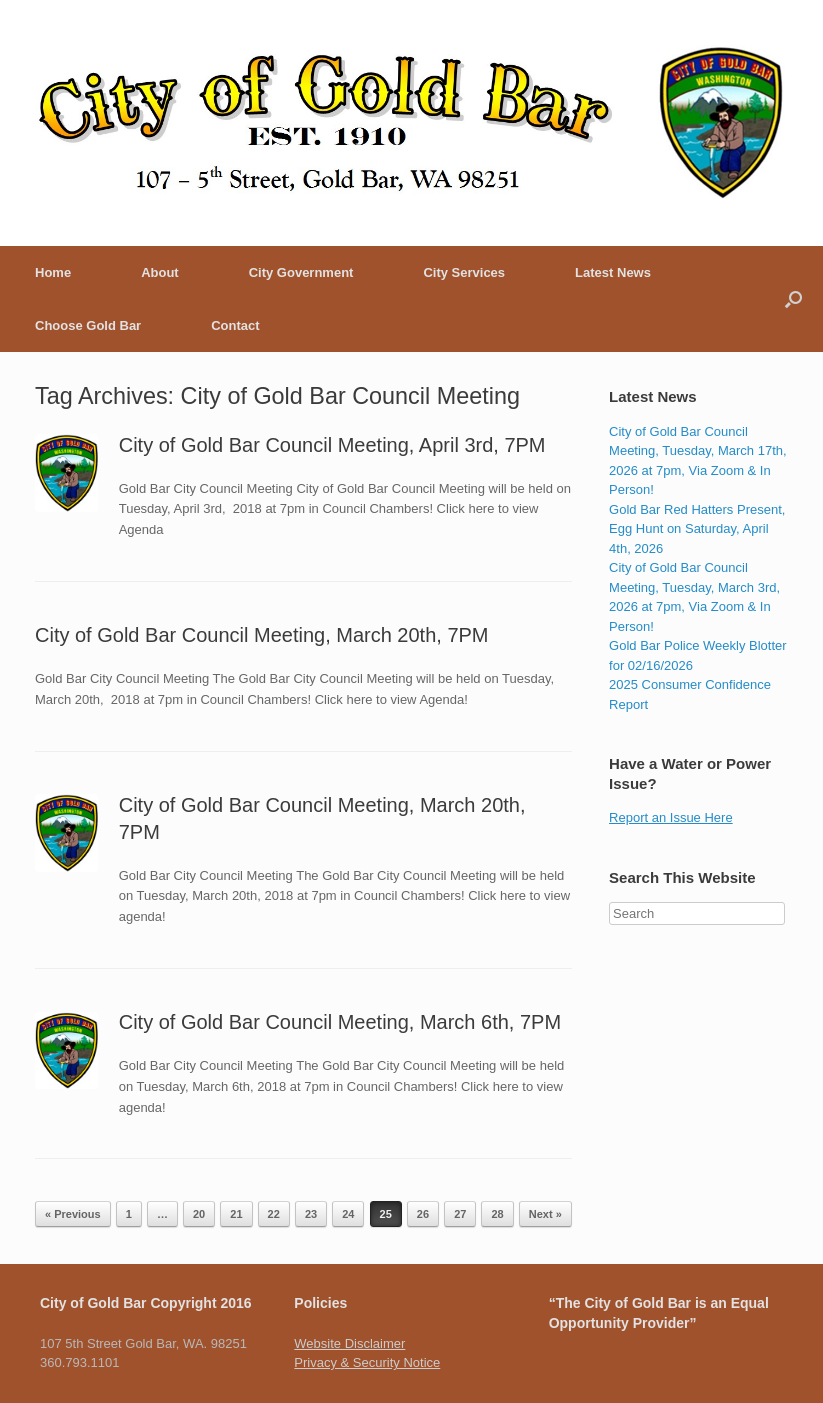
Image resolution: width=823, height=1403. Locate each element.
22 (274, 1214)
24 (348, 1214)
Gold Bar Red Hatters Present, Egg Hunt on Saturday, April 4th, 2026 (697, 529)
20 (199, 1214)
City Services (464, 272)
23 (311, 1214)
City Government (301, 272)
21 (236, 1214)
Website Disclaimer (349, 1343)
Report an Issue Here (671, 817)
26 (423, 1214)
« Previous (73, 1214)
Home (53, 272)
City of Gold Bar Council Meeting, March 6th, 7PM (340, 1022)
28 (497, 1214)
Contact (235, 325)
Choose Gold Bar (88, 325)
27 (460, 1214)
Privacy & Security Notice (367, 1362)
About (160, 272)
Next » (545, 1214)
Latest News (613, 272)
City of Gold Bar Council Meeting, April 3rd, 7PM (332, 445)
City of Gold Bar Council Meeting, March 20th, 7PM (262, 635)
